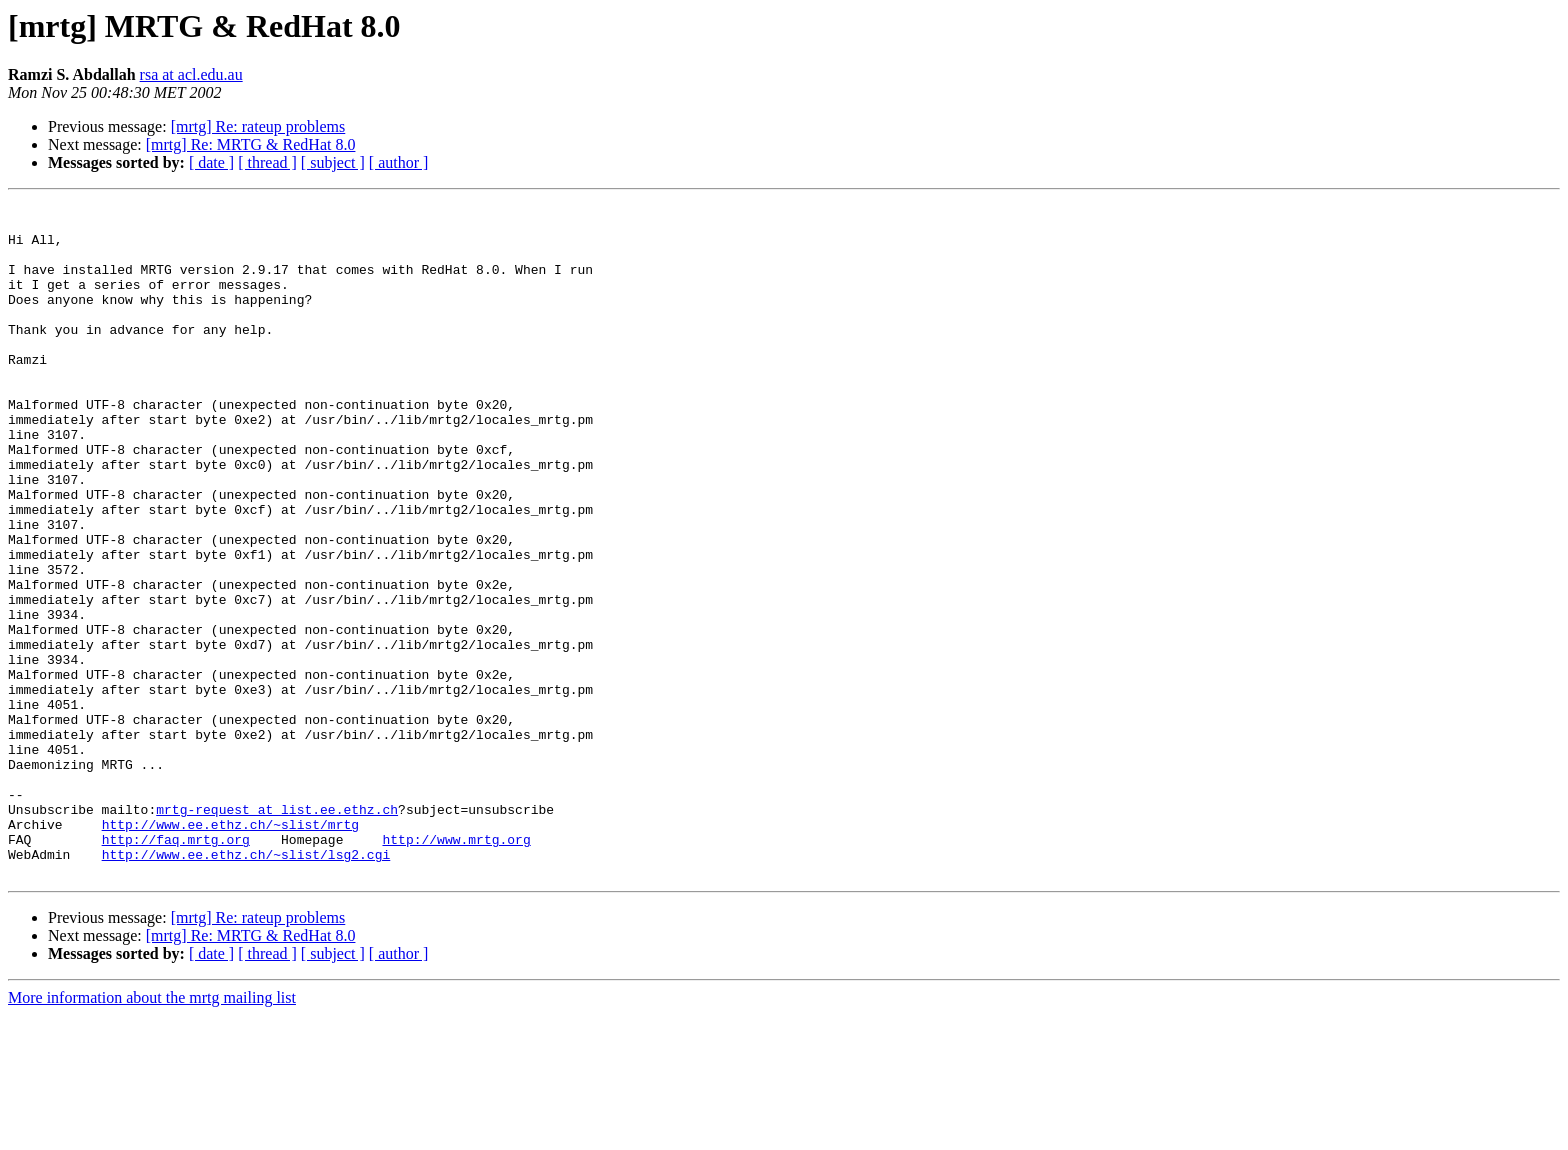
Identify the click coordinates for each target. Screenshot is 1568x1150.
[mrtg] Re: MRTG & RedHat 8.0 (251, 144)
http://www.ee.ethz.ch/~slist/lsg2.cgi (246, 986)
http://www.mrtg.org (456, 968)
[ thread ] (267, 162)
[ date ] (211, 162)
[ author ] (399, 162)
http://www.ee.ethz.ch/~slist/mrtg (230, 950)
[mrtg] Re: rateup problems (258, 126)
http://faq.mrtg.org (176, 968)
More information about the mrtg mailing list (152, 1132)
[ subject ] (333, 162)
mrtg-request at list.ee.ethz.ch (277, 932)
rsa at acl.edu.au (191, 74)
